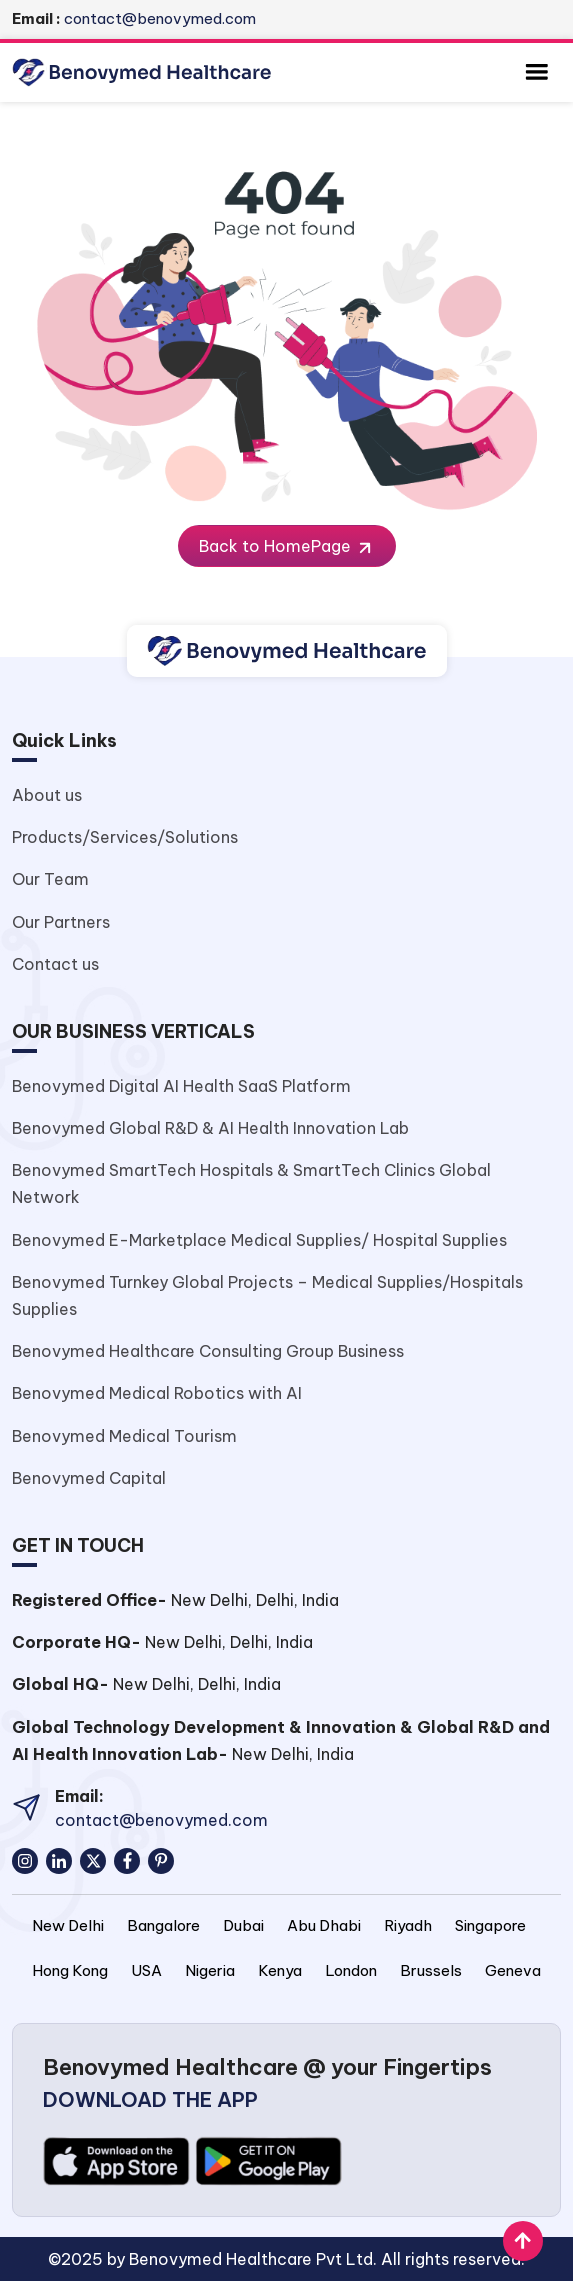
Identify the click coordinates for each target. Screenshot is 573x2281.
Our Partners (61, 922)
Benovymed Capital (89, 1478)
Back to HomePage (287, 547)
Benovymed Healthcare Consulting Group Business (208, 1351)
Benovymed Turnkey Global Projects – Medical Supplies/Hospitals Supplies (267, 1295)
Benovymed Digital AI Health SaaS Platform (181, 1086)
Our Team (50, 879)
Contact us (55, 964)
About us (47, 795)
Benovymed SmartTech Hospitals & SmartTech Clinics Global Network (251, 1183)
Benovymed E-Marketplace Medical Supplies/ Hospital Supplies (259, 1240)
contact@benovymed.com (134, 18)
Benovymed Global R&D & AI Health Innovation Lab (210, 1128)
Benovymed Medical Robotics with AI (157, 1393)
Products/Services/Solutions (125, 837)
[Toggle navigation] (536, 72)
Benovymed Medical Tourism (124, 1436)
